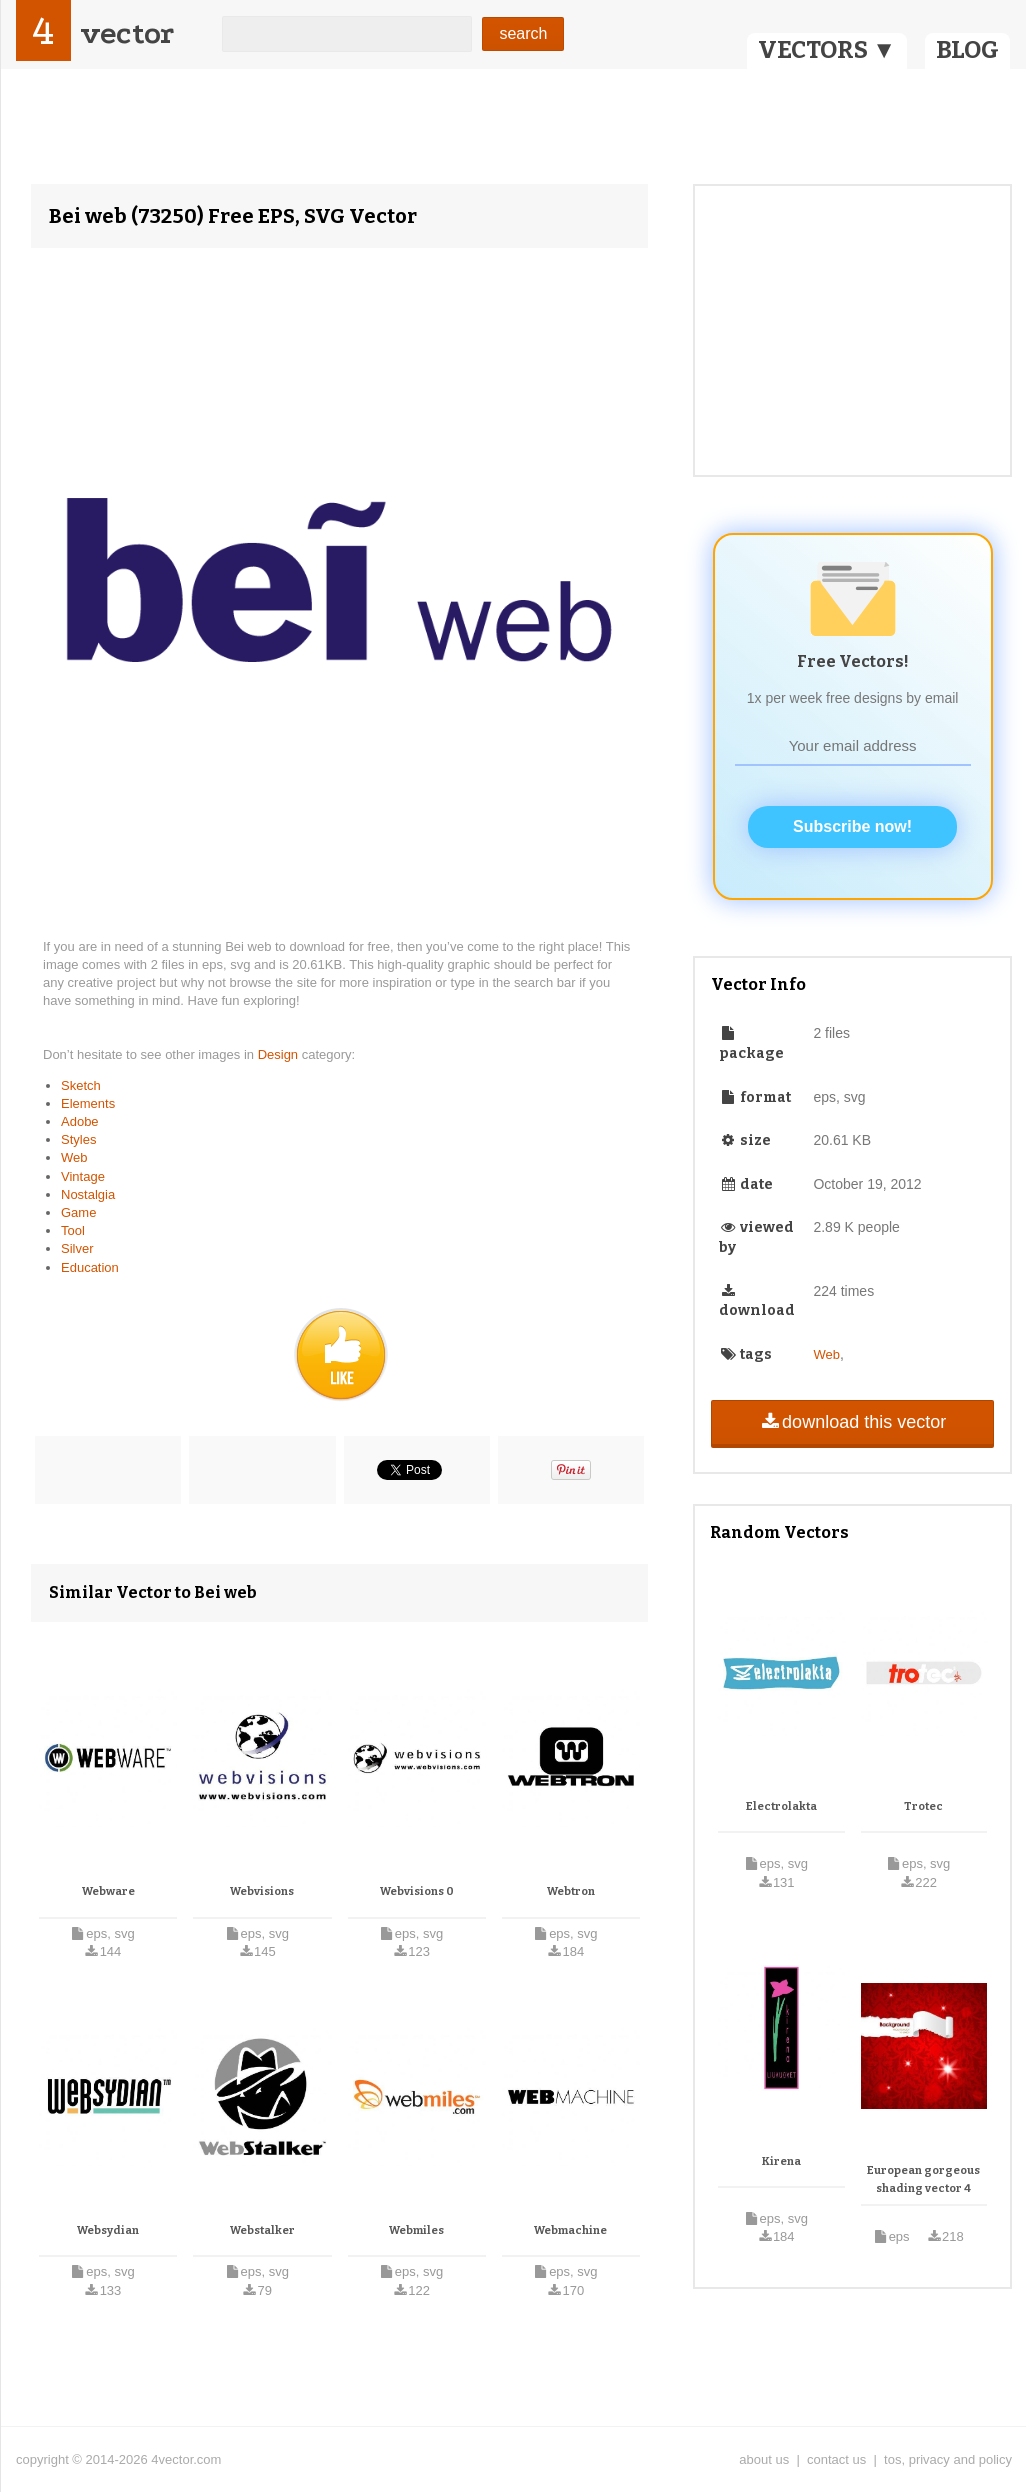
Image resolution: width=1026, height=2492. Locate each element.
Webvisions (262, 1891)
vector (127, 33)
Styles (78, 1139)
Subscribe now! (852, 826)
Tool (73, 1230)
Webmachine (570, 2230)
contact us (836, 2459)
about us (764, 2459)
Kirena (781, 2161)
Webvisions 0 (417, 1891)
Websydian (108, 2230)
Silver (77, 1248)
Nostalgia (88, 1194)
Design (280, 1054)
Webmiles (416, 2230)
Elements (88, 1103)
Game (78, 1212)
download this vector (852, 1422)
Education (90, 1267)
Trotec (923, 1806)
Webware (108, 1891)
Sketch (81, 1085)
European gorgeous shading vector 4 (923, 2179)
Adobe (80, 1121)
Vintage (83, 1176)
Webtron (571, 1891)
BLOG (967, 50)
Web (74, 1157)
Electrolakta (781, 1806)
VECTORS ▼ (827, 50)
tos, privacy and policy (948, 2459)
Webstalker (262, 2230)
